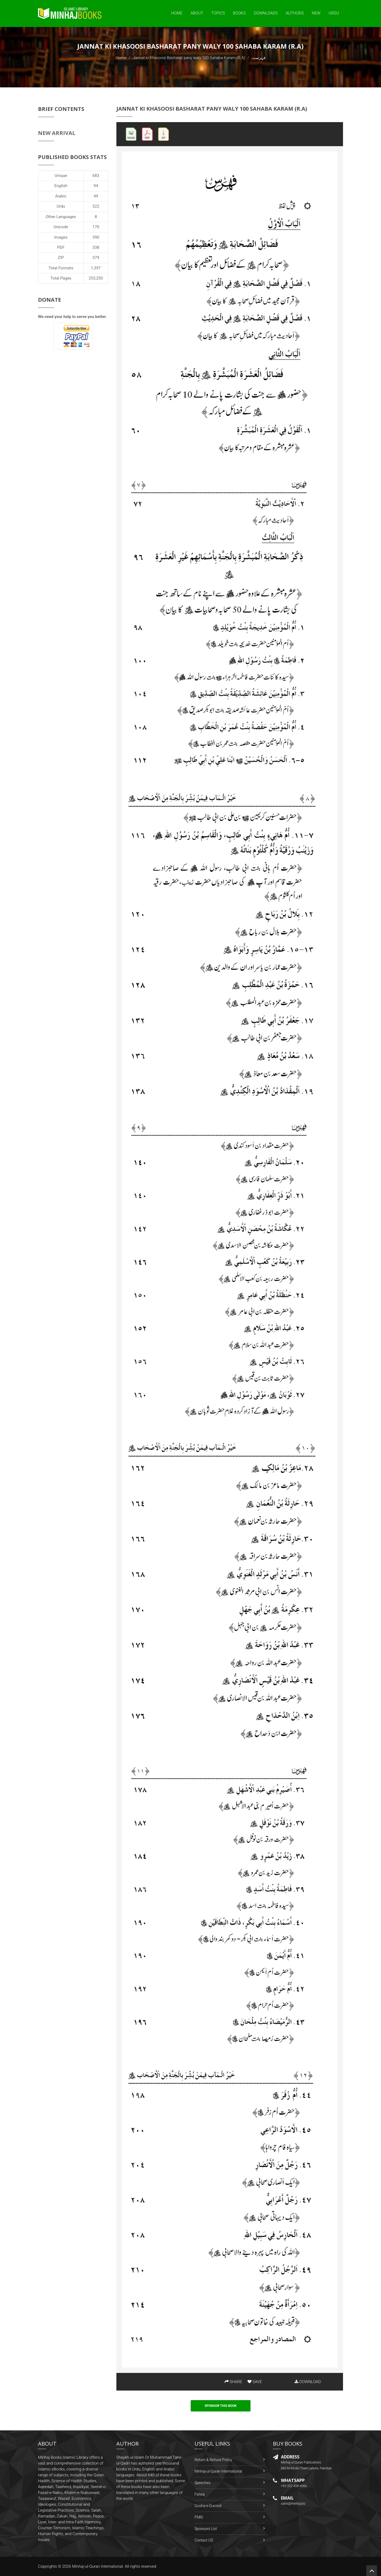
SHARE (233, 2381)
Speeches (203, 2483)
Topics (218, 13)
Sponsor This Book (221, 2406)
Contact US (204, 2540)
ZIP (61, 257)
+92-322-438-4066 (294, 2486)
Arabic (61, 196)
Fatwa (200, 2494)
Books (239, 13)
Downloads (266, 13)
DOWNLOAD (308, 2381)
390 (96, 237)
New (316, 13)
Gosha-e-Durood (208, 2506)
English (60, 185)
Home (176, 13)
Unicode (61, 226)
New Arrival (56, 133)
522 (96, 206)
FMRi (199, 2517)
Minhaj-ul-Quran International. (98, 2566)
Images (61, 237)
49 (96, 196)
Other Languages (61, 216)
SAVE (254, 2381)
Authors (295, 13)
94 (96, 185)
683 (96, 175)
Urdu (334, 13)
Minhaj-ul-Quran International (218, 2471)
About (196, 13)
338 (96, 247)
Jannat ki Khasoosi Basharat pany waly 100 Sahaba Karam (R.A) (189, 57)
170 (96, 226)
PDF (61, 247)
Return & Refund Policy (213, 2460)
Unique (61, 175)
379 (96, 257)
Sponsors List (206, 2529)
